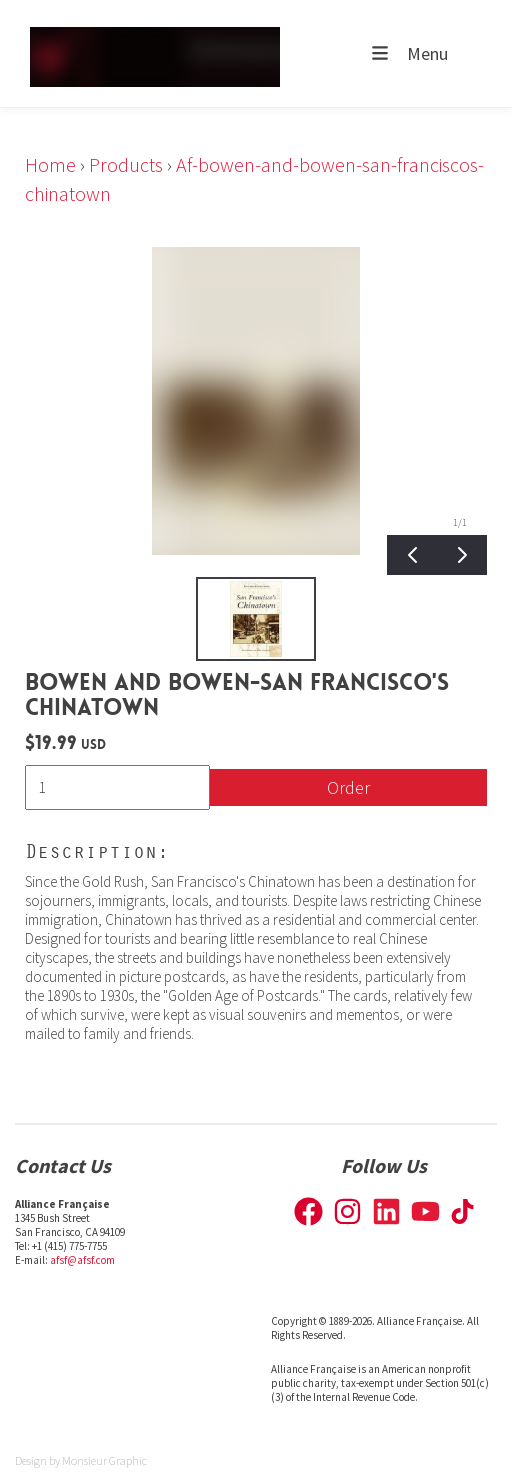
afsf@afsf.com (82, 1260)
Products (126, 164)
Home (50, 164)
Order (348, 787)
